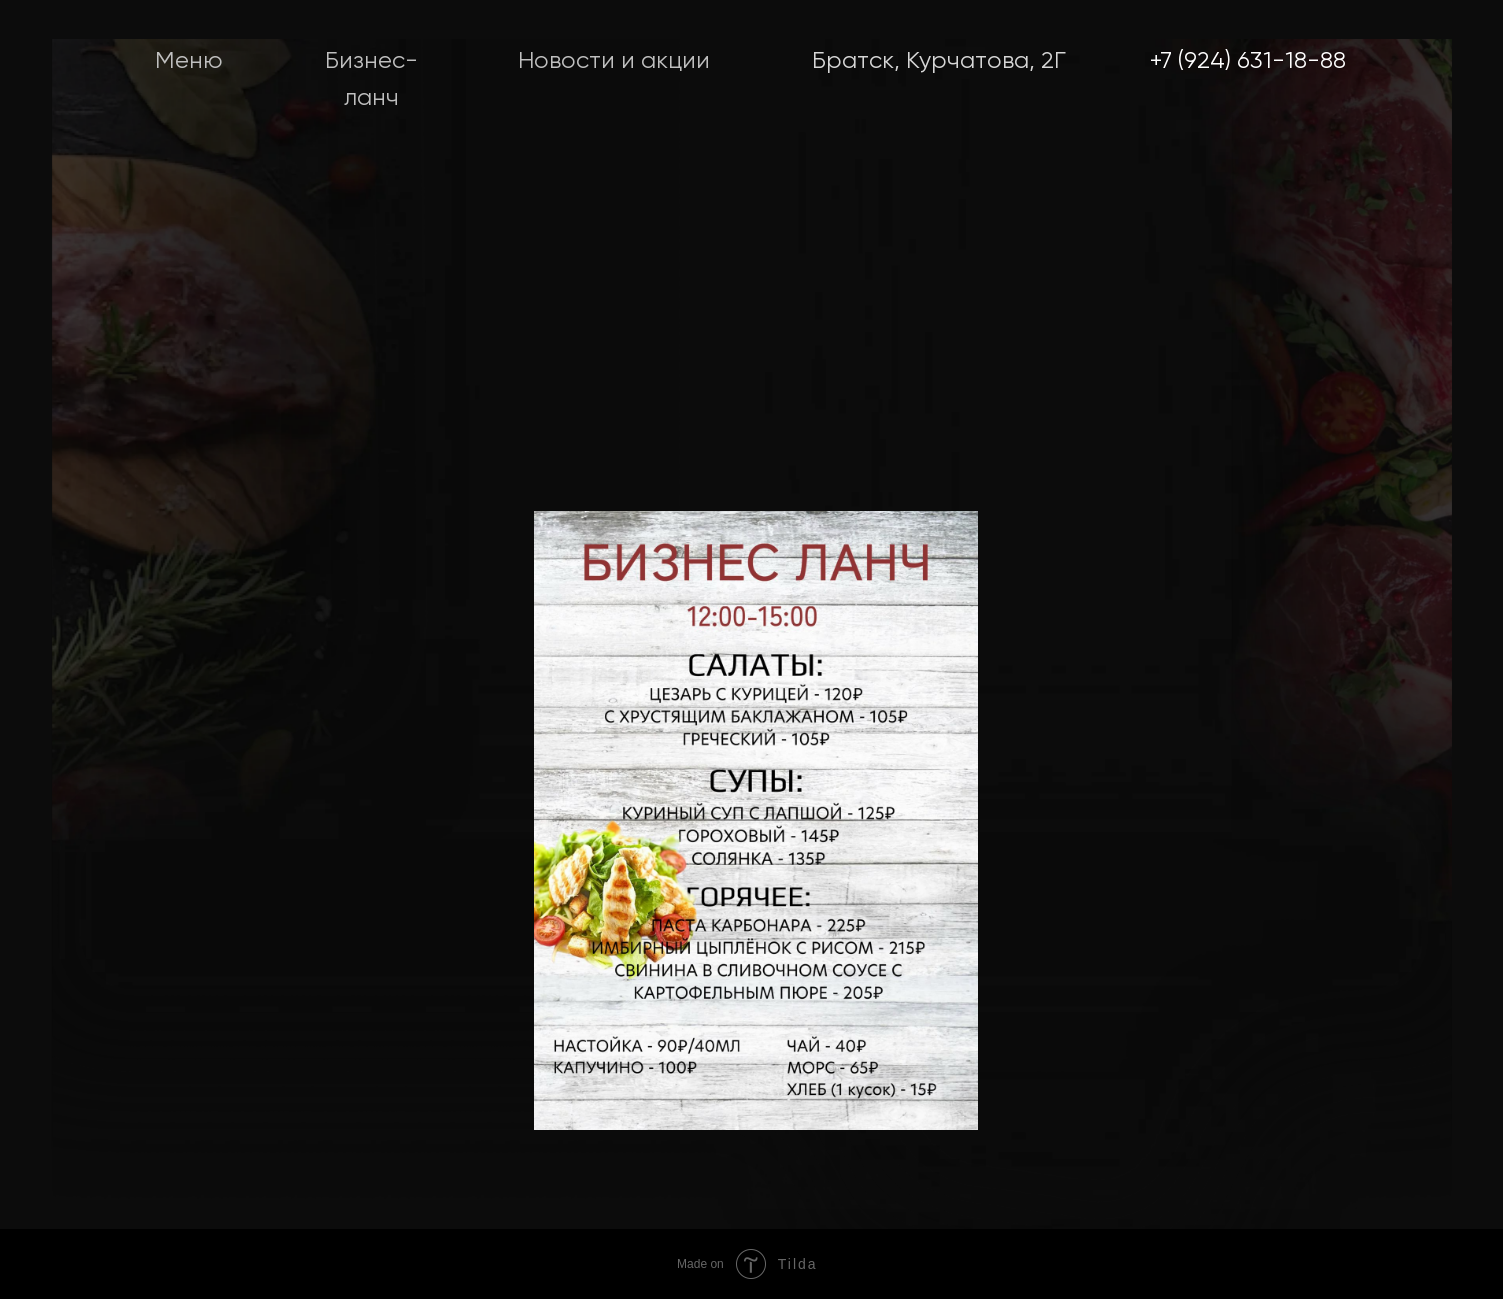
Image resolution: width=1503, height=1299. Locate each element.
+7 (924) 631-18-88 (1248, 61)
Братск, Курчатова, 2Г (939, 61)
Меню (189, 61)
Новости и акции (614, 61)
